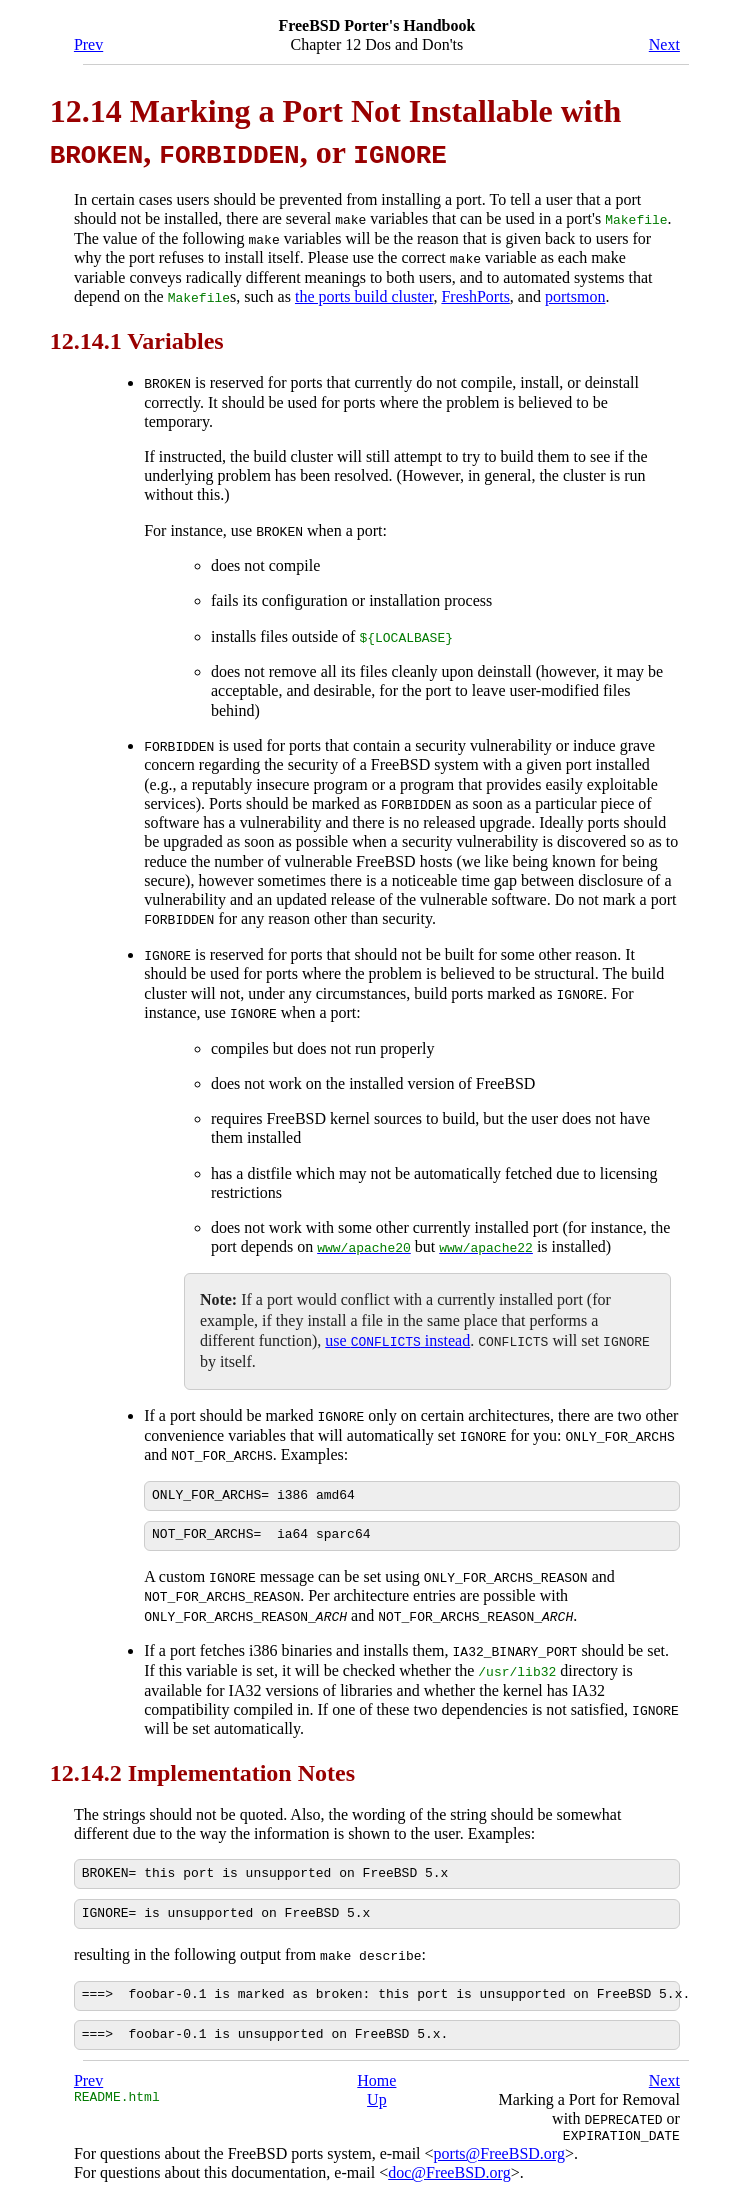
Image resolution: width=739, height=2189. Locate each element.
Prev (88, 44)
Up (377, 2090)
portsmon (575, 295)
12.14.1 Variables (137, 339)
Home (376, 2071)
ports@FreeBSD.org (499, 2144)
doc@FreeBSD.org (449, 2163)
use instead (397, 1334)
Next (664, 44)
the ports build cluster (364, 295)
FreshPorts (475, 295)
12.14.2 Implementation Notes (202, 1763)
